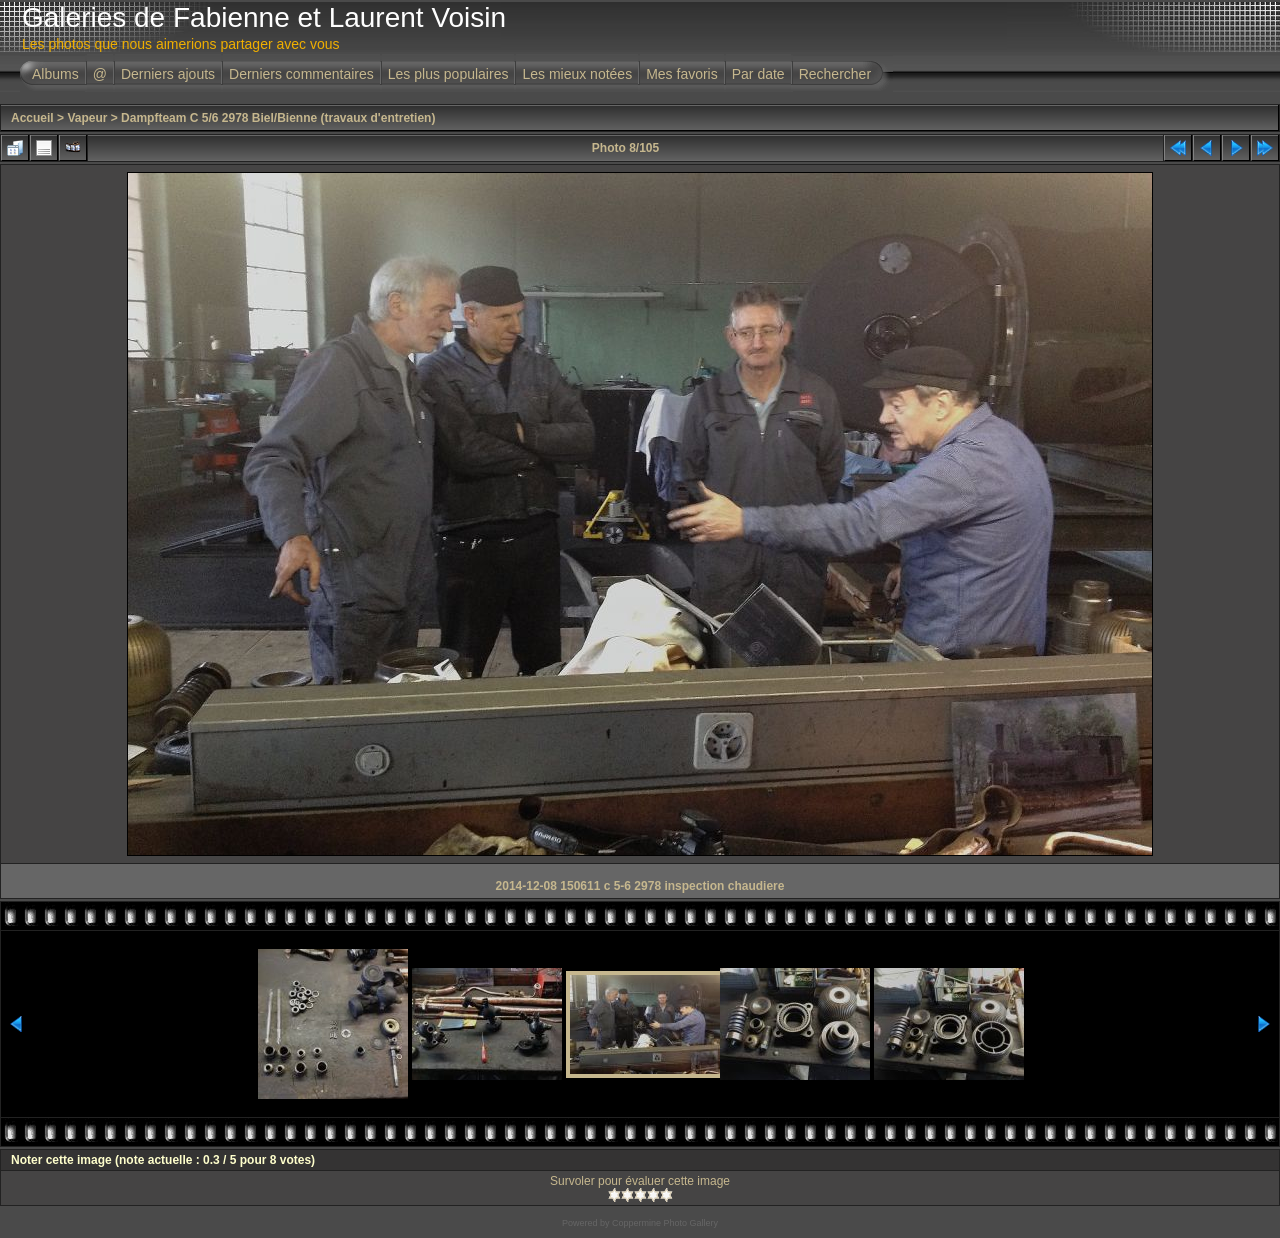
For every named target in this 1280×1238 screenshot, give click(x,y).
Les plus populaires (448, 74)
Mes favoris (682, 74)
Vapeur (87, 118)
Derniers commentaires (301, 74)
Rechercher (835, 74)
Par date (758, 74)
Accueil (32, 118)
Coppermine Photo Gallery (665, 1223)
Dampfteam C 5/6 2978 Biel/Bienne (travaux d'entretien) (278, 118)
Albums (55, 74)
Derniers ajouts (168, 74)
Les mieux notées (577, 74)
